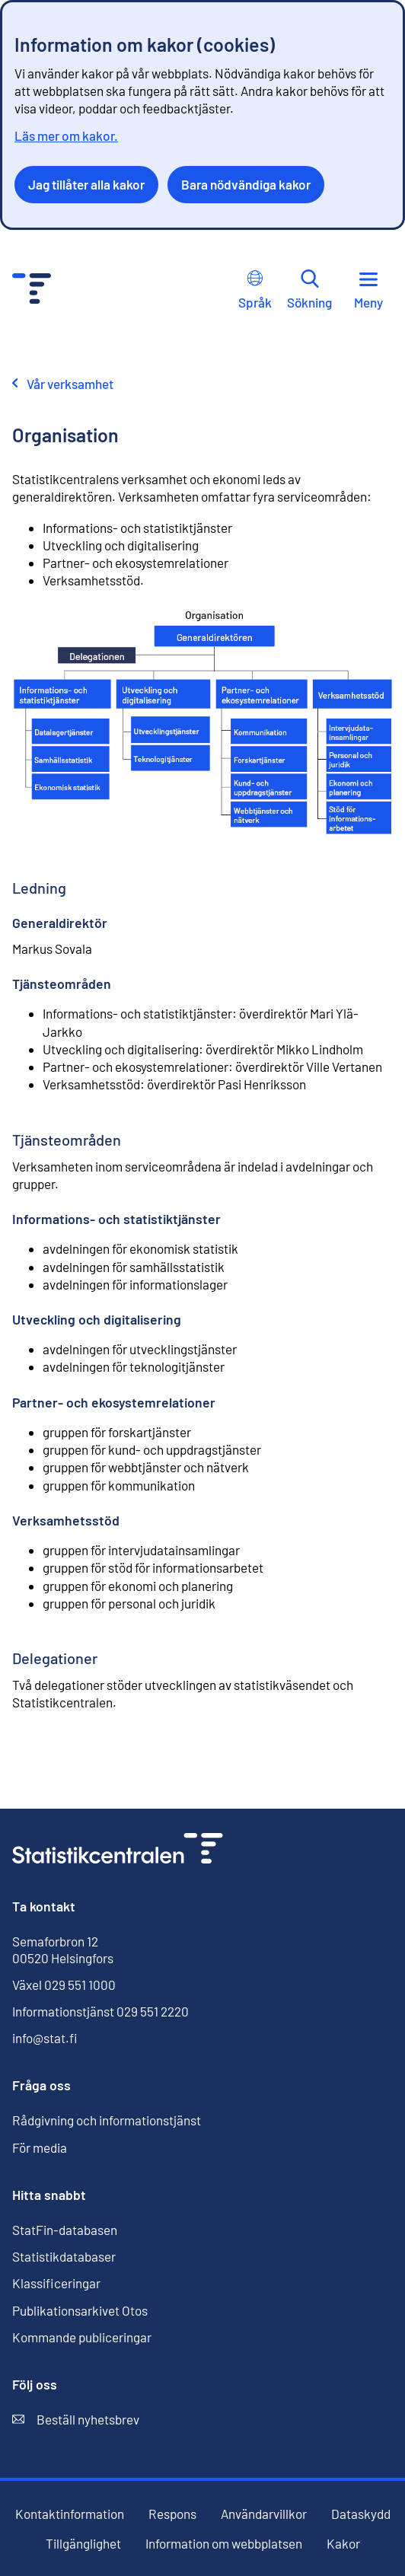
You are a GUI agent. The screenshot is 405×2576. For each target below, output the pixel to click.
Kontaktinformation (69, 2513)
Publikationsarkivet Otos (80, 2311)
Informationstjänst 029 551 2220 (100, 2011)
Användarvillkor (264, 2514)
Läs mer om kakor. (66, 135)
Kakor (343, 2544)
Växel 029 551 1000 (64, 1984)
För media (39, 2147)
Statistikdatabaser (64, 2256)
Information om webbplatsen (223, 2544)
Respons (172, 2514)
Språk (255, 289)
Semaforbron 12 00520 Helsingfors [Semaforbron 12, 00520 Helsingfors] (62, 1949)
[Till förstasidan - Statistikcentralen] (31, 290)
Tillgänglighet (83, 2544)
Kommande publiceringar (81, 2337)
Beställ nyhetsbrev (75, 2420)
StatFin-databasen (64, 2230)
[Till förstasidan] (117, 1850)
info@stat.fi (45, 2037)
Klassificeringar (56, 2283)
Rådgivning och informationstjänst (106, 2120)
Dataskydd (361, 2513)
